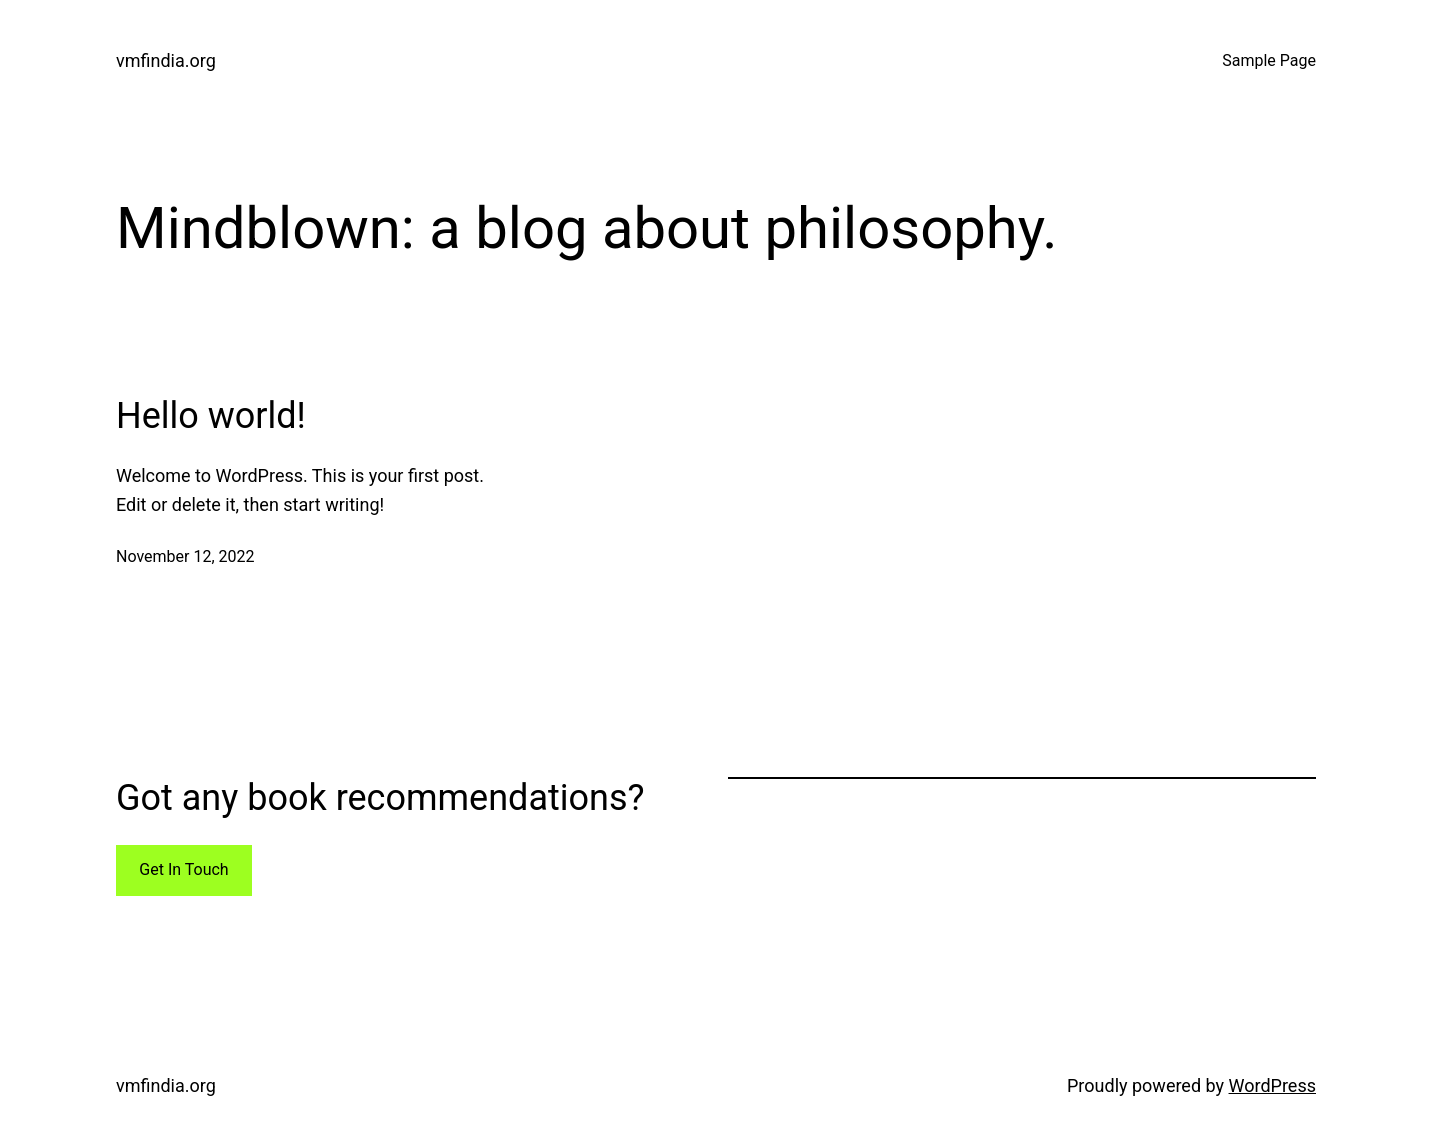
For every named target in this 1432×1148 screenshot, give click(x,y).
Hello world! (211, 416)
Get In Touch (183, 869)
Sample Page (1269, 60)
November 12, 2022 (185, 556)
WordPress (1272, 1085)
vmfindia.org (166, 60)
